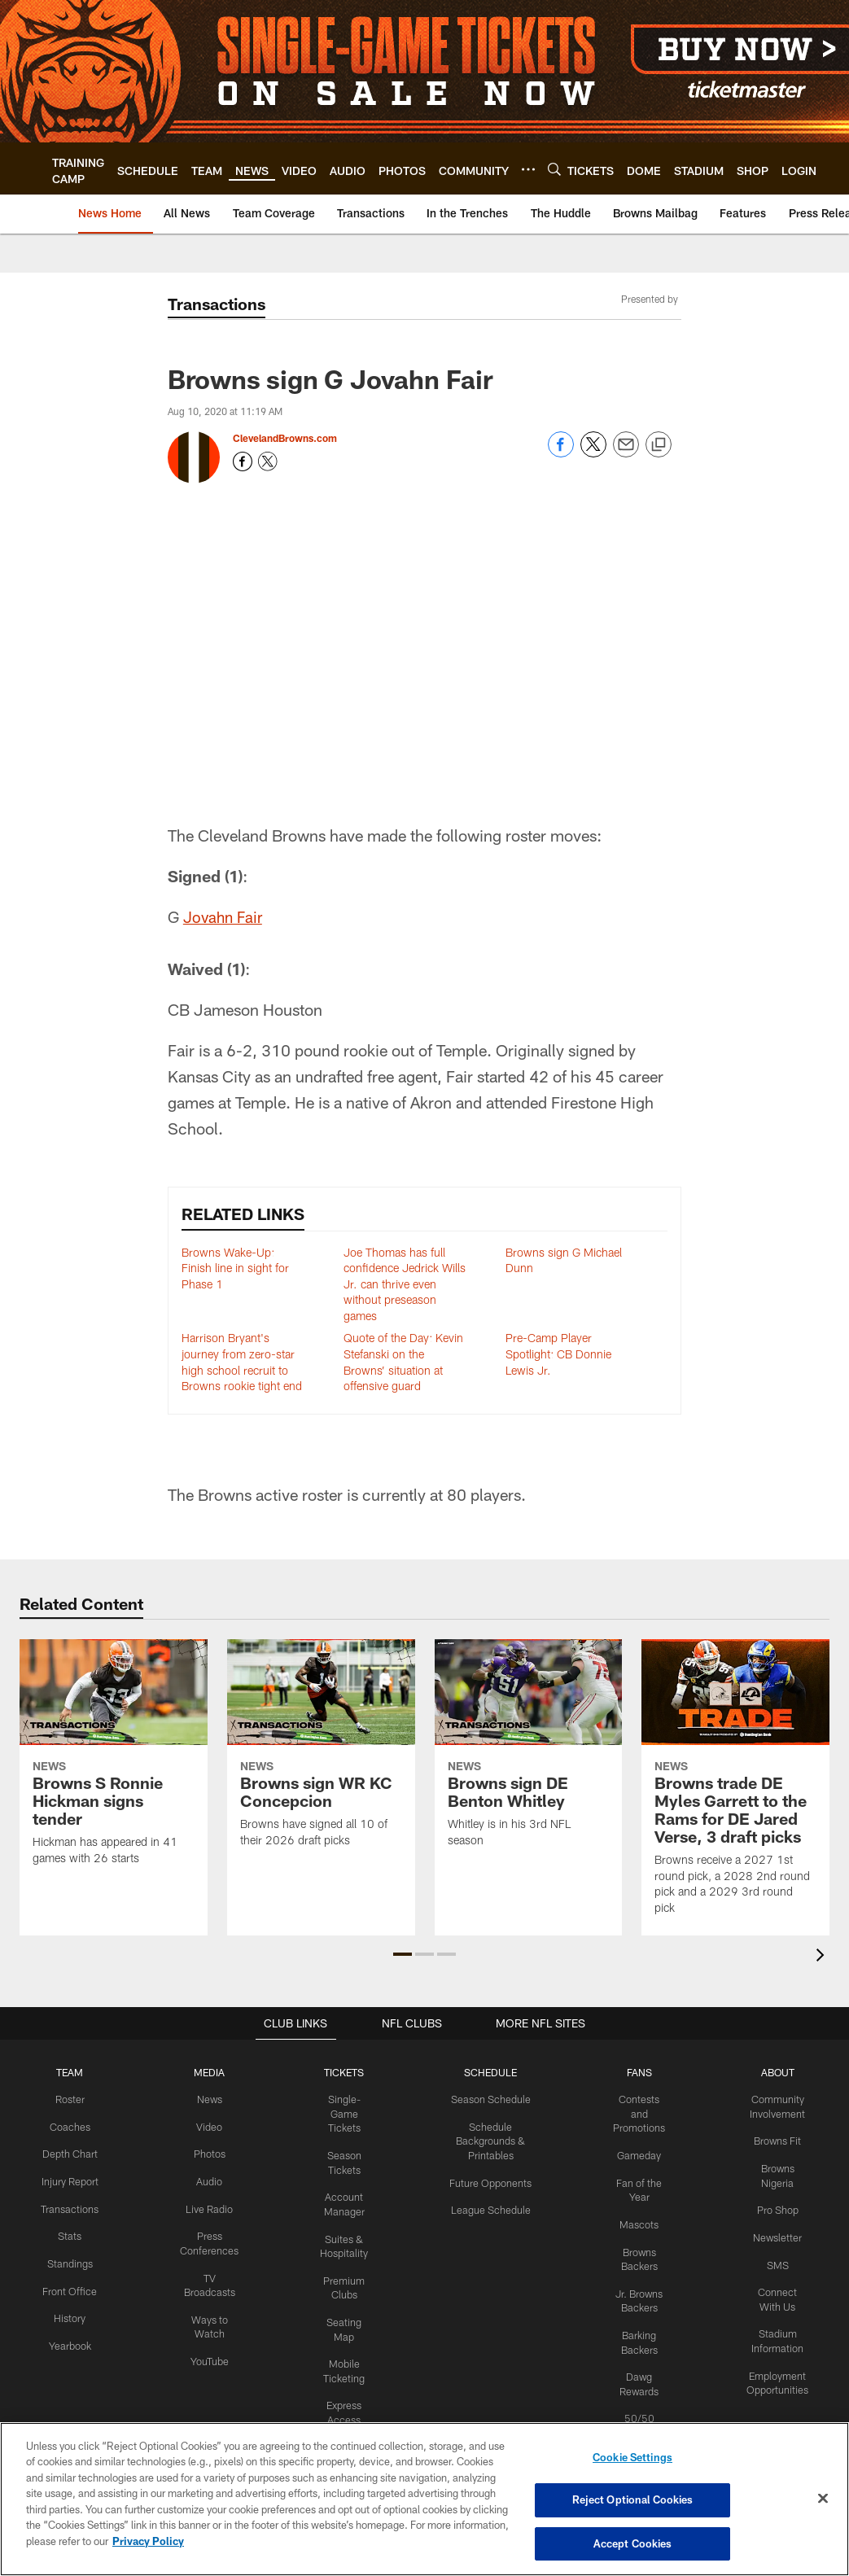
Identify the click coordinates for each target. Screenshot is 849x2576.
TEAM (68, 2072)
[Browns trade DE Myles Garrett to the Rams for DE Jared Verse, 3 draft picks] (735, 1787)
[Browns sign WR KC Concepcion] (321, 1753)
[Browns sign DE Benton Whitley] (529, 1753)
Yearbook (68, 2352)
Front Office (68, 2299)
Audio (205, 2179)
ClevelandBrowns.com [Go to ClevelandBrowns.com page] (285, 438)
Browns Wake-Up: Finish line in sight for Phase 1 (235, 1268)
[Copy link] (659, 445)
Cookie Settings (632, 2458)
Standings (68, 2272)
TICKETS (337, 2072)
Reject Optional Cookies (633, 2500)
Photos (205, 2152)
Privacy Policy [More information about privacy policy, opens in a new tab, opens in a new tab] (148, 2541)
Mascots (638, 2219)
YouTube (205, 2353)
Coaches (69, 2125)
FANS (639, 2072)
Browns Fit (778, 2139)
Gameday (638, 2152)
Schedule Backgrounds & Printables (485, 2138)
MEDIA (205, 2072)
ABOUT (778, 2072)
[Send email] (626, 453)
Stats (68, 2245)
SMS (778, 2259)
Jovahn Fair (225, 916)
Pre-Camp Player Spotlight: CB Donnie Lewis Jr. (558, 1353)
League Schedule (486, 2205)
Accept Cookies (632, 2541)
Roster (69, 2098)
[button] (403, 1954)
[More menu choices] (528, 169)
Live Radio (205, 2205)
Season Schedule (485, 2098)
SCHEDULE (486, 2072)
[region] (424, 2499)
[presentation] (822, 1957)
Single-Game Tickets (337, 2112)
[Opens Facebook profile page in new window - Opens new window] (242, 461)
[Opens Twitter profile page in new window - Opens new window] (268, 461)
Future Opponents (485, 2179)
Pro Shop (778, 2205)
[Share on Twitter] (593, 453)
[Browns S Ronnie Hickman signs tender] (114, 1762)
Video (205, 2125)
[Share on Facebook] (561, 453)
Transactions (68, 2218)
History (68, 2326)
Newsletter (778, 2232)
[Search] (554, 169)
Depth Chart (68, 2152)
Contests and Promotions (639, 2112)
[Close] (823, 2499)
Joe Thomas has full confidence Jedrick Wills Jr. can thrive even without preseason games (405, 1284)
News (205, 2098)
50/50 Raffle (638, 2407)
